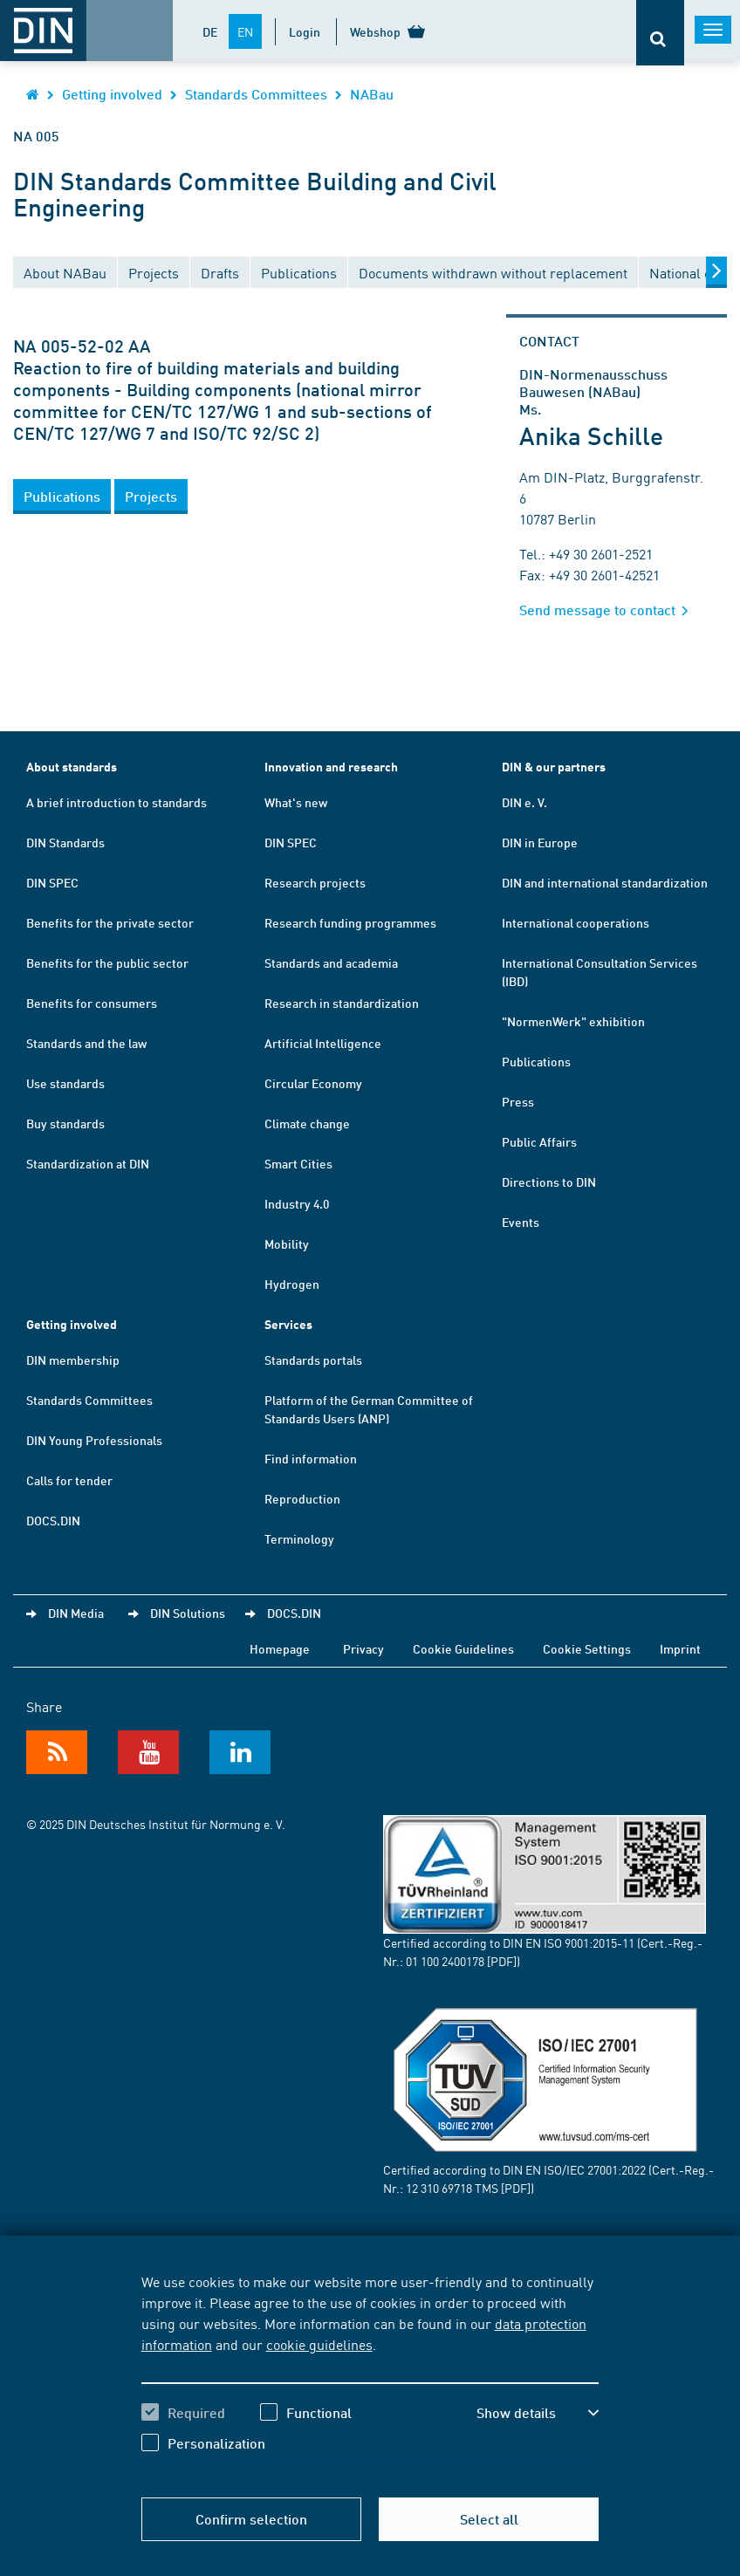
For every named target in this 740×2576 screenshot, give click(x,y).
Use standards (65, 1083)
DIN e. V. (524, 802)
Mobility (286, 1243)
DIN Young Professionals (94, 1440)
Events (520, 1222)
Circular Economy (313, 1083)
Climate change (307, 1123)
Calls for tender (69, 1480)
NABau (372, 94)
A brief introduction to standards (116, 802)
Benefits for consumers (91, 1003)
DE (209, 31)
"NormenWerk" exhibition (573, 1021)
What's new (295, 802)
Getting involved (112, 94)
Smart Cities (298, 1163)
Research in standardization (341, 1003)
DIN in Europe (540, 842)
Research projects (315, 882)
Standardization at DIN (87, 1163)
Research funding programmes (350, 922)
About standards (71, 766)
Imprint (680, 1648)
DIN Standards (65, 842)
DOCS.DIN (53, 1520)
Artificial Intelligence (322, 1043)
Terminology (299, 1538)
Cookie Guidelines (463, 1648)
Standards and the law (86, 1043)
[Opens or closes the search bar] (660, 32)
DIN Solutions (187, 1612)
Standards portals (313, 1359)
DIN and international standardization (605, 882)
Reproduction (302, 1498)
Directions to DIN (549, 1181)
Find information (310, 1458)
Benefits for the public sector (107, 962)
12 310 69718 (439, 2187)
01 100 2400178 (445, 1961)
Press (518, 1101)
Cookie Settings (587, 1648)
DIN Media (76, 1612)
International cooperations (575, 922)
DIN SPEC (52, 882)
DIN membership (73, 1359)
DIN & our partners (554, 766)
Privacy (363, 1648)
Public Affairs (539, 1141)
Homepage (280, 1648)
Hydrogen (291, 1283)
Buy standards (65, 1123)
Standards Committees (256, 94)
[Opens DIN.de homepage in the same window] (32, 94)
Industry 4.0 (296, 1203)
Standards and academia (331, 962)
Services (288, 1324)
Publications (536, 1061)
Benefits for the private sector (110, 922)
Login (304, 31)
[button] (62, 496)
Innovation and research (331, 766)
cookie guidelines (319, 2343)
